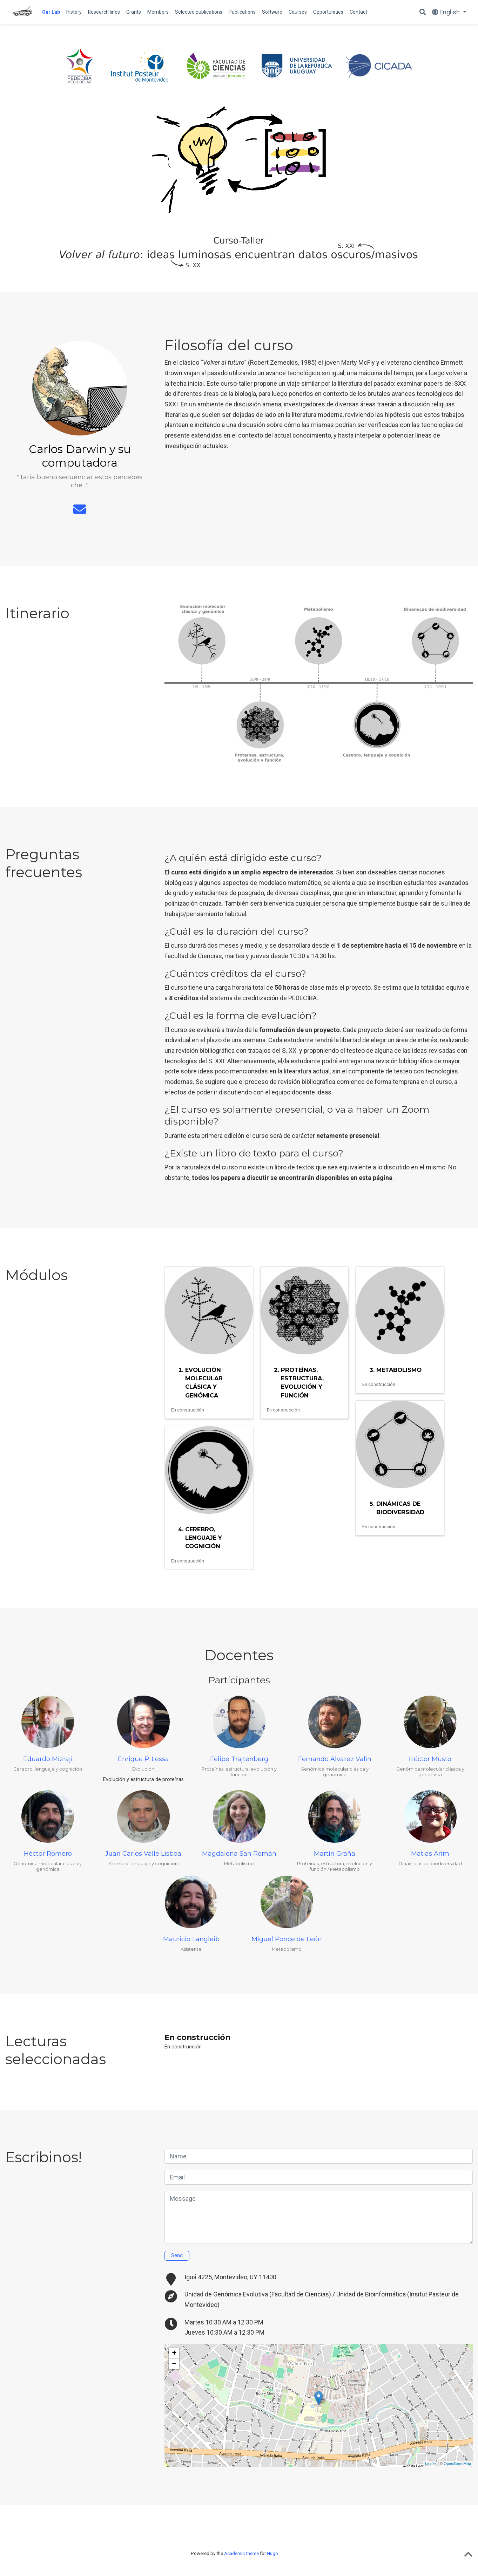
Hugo (272, 2553)
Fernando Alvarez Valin (334, 1759)
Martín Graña (334, 1853)
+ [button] (174, 2353)
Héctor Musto (430, 1759)
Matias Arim (430, 1853)
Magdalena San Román (239, 1853)
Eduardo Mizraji (48, 1759)
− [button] (174, 2364)
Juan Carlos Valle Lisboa (143, 1853)
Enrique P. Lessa (143, 1759)
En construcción (197, 2037)
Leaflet (431, 2463)
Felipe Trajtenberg (239, 1759)
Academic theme (241, 2553)
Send (177, 2256)
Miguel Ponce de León (286, 1939)
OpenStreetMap (457, 2463)
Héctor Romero (48, 1853)
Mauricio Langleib (191, 1939)
